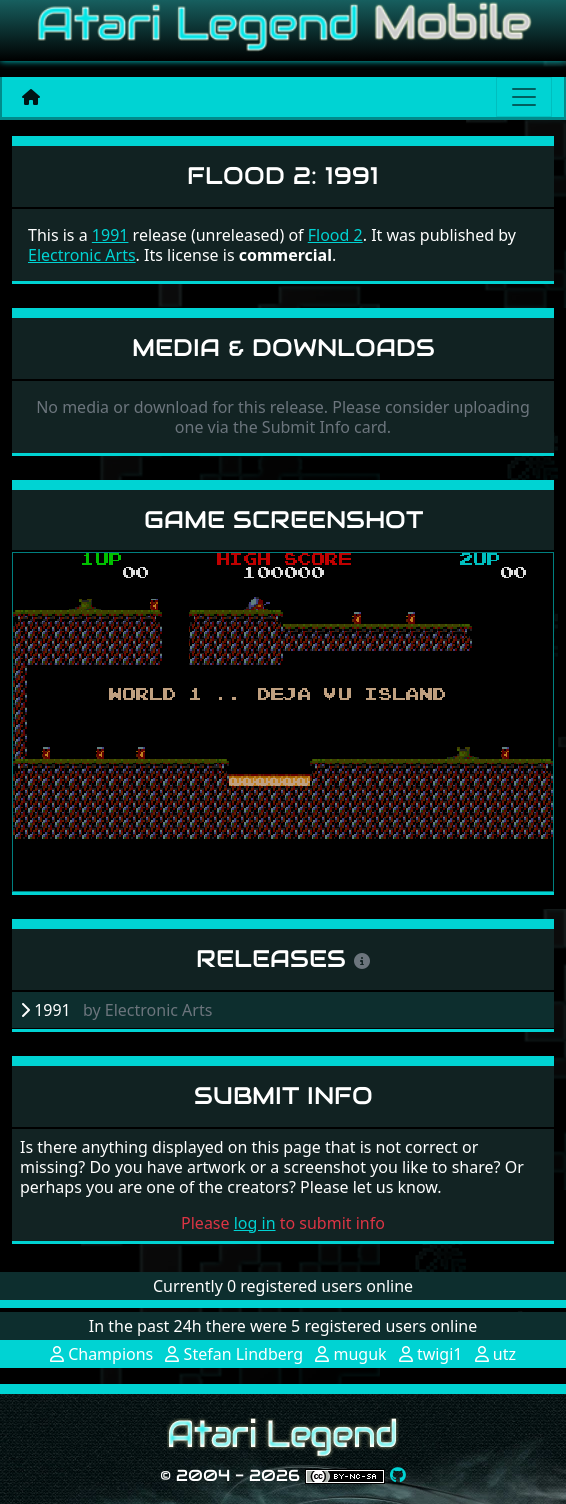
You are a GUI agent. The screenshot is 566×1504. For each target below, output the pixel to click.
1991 (110, 235)
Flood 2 (335, 235)
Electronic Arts (82, 255)
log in (255, 1223)
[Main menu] (524, 97)
